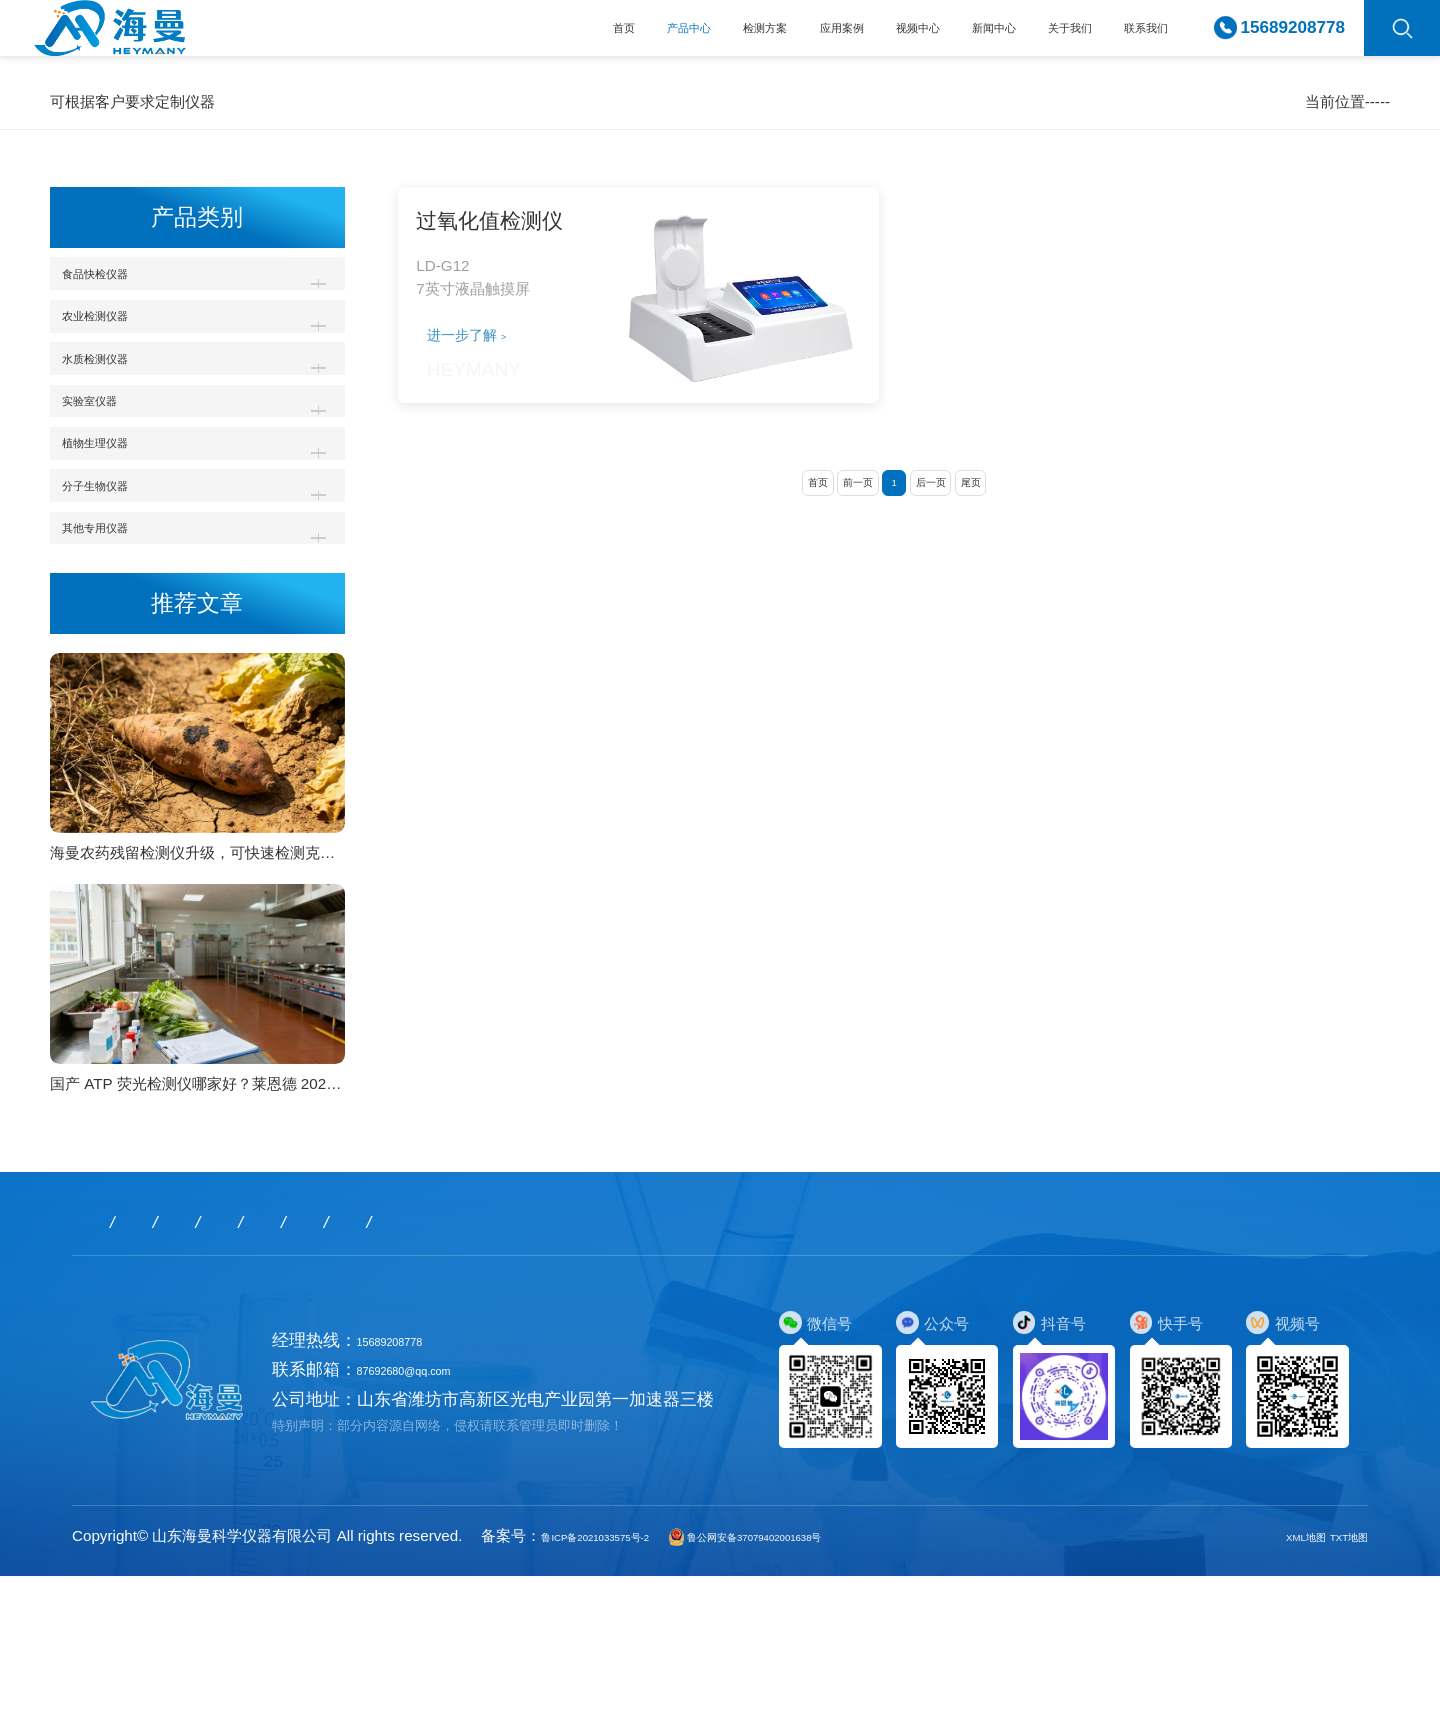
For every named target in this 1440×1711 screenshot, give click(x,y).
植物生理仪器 (120, 530)
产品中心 (488, 37)
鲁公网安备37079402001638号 (842, 1670)
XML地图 (1274, 1670)
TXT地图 (1338, 1670)
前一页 (838, 541)
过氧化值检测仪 (1337, 101)
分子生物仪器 (120, 591)
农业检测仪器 (120, 344)
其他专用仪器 (120, 653)
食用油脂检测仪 (1227, 101)
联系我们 (1131, 37)
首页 (397, 37)
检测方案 (595, 37)
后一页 (949, 541)
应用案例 (702, 37)
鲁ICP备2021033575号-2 (625, 1670)
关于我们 (1023, 37)
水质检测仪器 (120, 406)
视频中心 (809, 37)
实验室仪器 (111, 468)
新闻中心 (916, 37)
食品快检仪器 (1125, 101)
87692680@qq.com (431, 1505)
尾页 (1010, 541)
